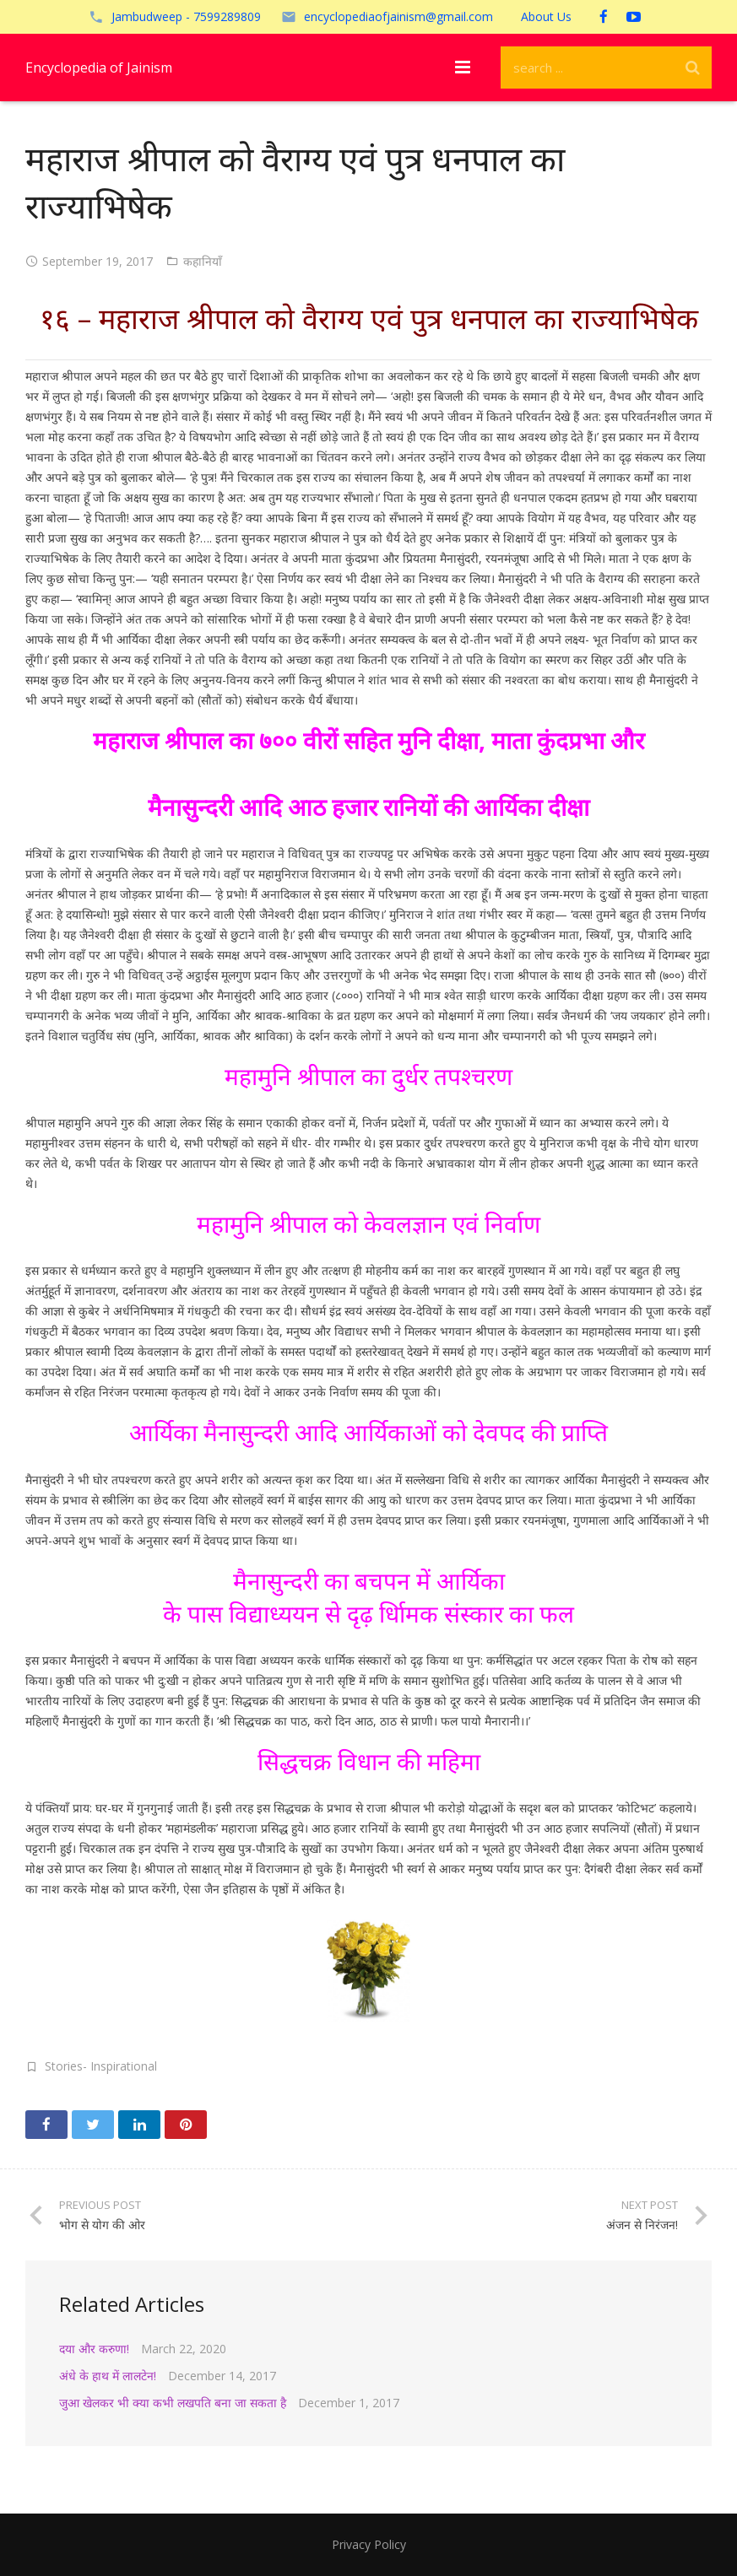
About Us (546, 16)
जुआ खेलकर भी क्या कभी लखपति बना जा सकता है (172, 2403)
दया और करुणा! (94, 2349)
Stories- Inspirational (101, 2066)
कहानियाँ (202, 261)
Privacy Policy (369, 2544)
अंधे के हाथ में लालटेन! (107, 2376)
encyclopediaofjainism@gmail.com (398, 16)
